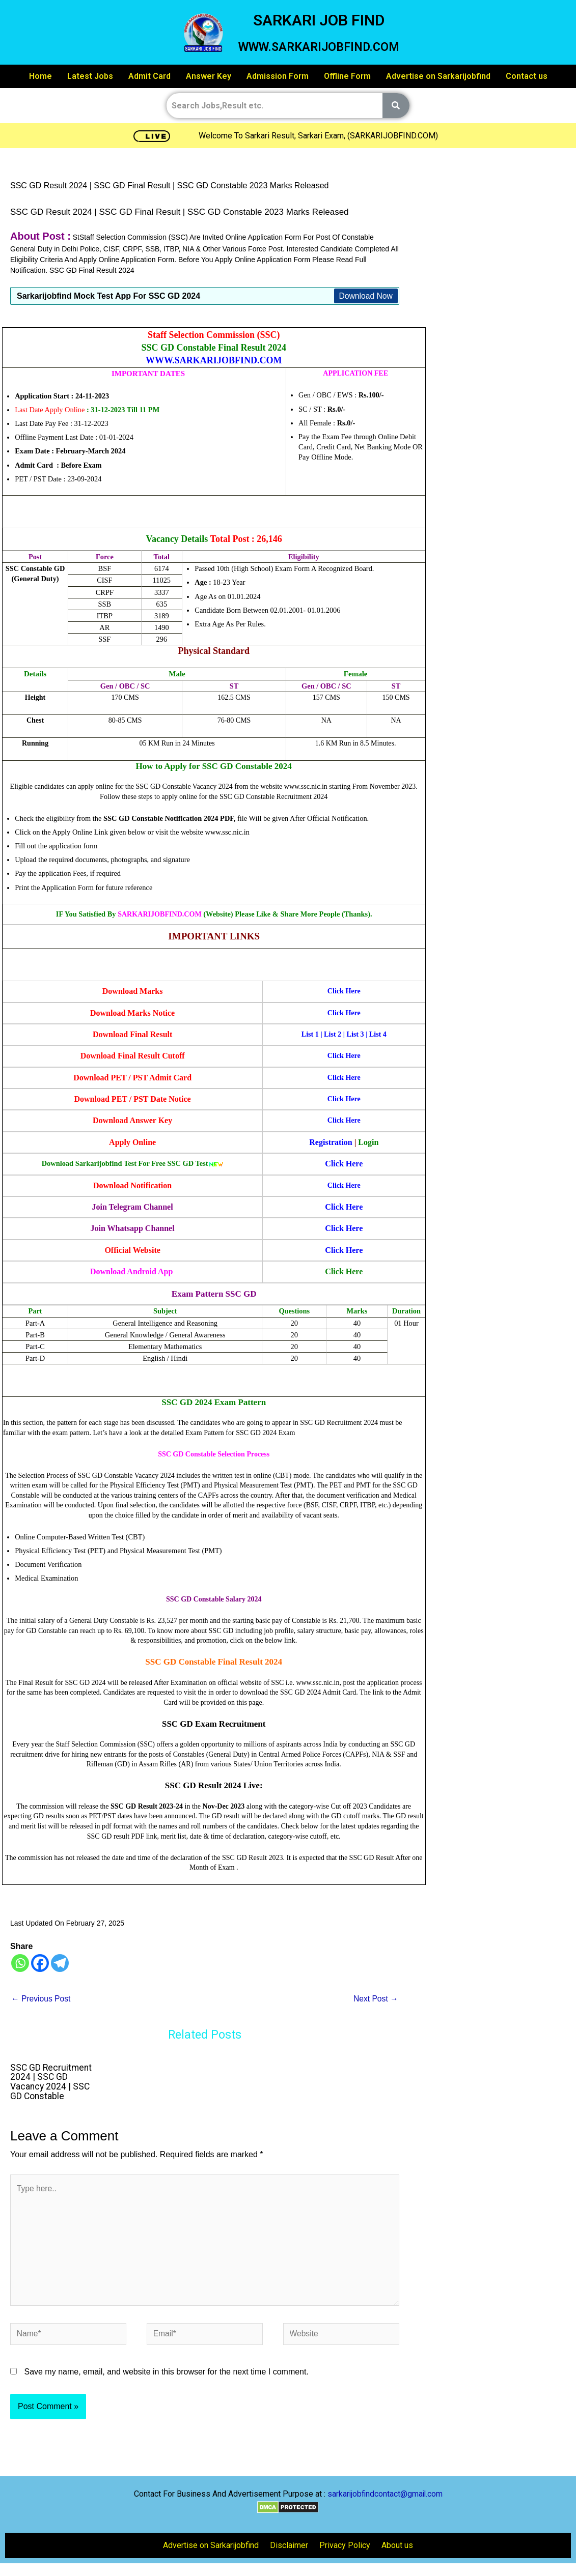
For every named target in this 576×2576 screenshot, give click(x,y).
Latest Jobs (90, 76)
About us (397, 2548)
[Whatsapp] (20, 1963)
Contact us (526, 76)
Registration (330, 1142)
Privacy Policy (344, 2548)
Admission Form (277, 76)
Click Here (344, 1163)
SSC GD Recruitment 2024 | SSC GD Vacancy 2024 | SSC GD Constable (52, 2082)
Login (368, 1142)
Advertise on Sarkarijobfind (438, 76)
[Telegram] (60, 1963)
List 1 (309, 1034)
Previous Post (41, 1998)
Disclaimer (289, 2548)
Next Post (375, 1998)
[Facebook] (40, 1963)
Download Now (365, 296)
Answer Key (208, 76)
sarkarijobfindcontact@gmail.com (385, 2496)
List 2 (331, 1034)
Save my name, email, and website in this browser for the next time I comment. (166, 2374)
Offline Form (347, 76)
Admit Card (149, 76)
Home (40, 76)
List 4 (377, 1034)
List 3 (356, 1034)
